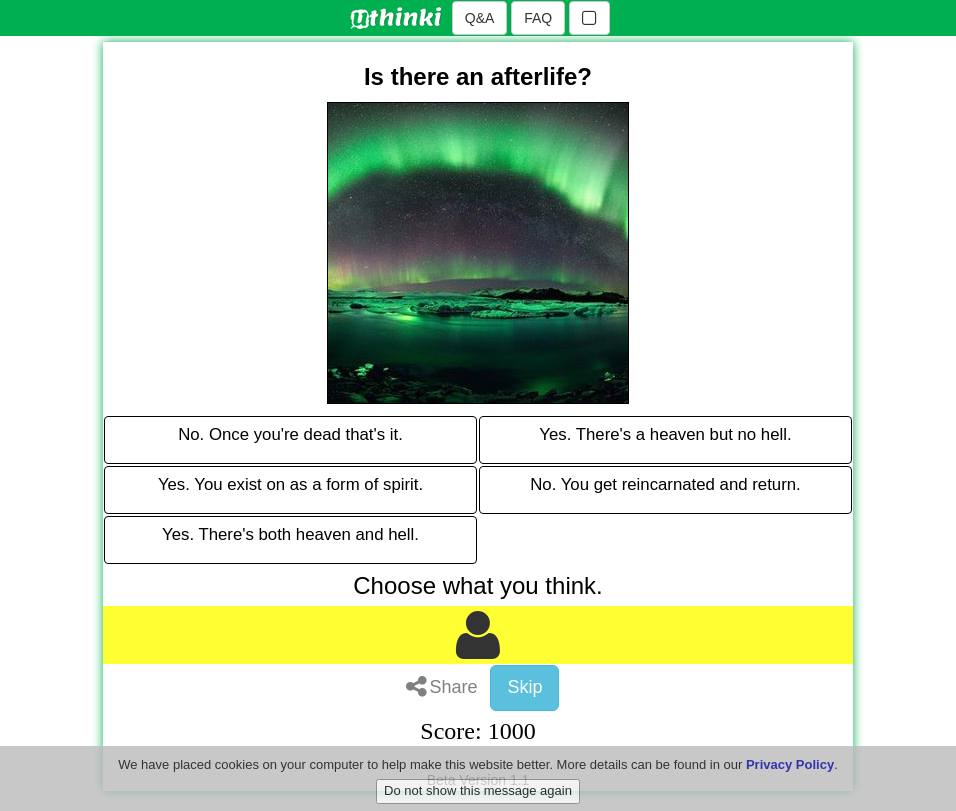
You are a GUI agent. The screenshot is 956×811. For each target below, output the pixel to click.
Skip (524, 687)
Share (442, 687)
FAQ (538, 18)
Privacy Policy (790, 775)
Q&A (480, 18)
